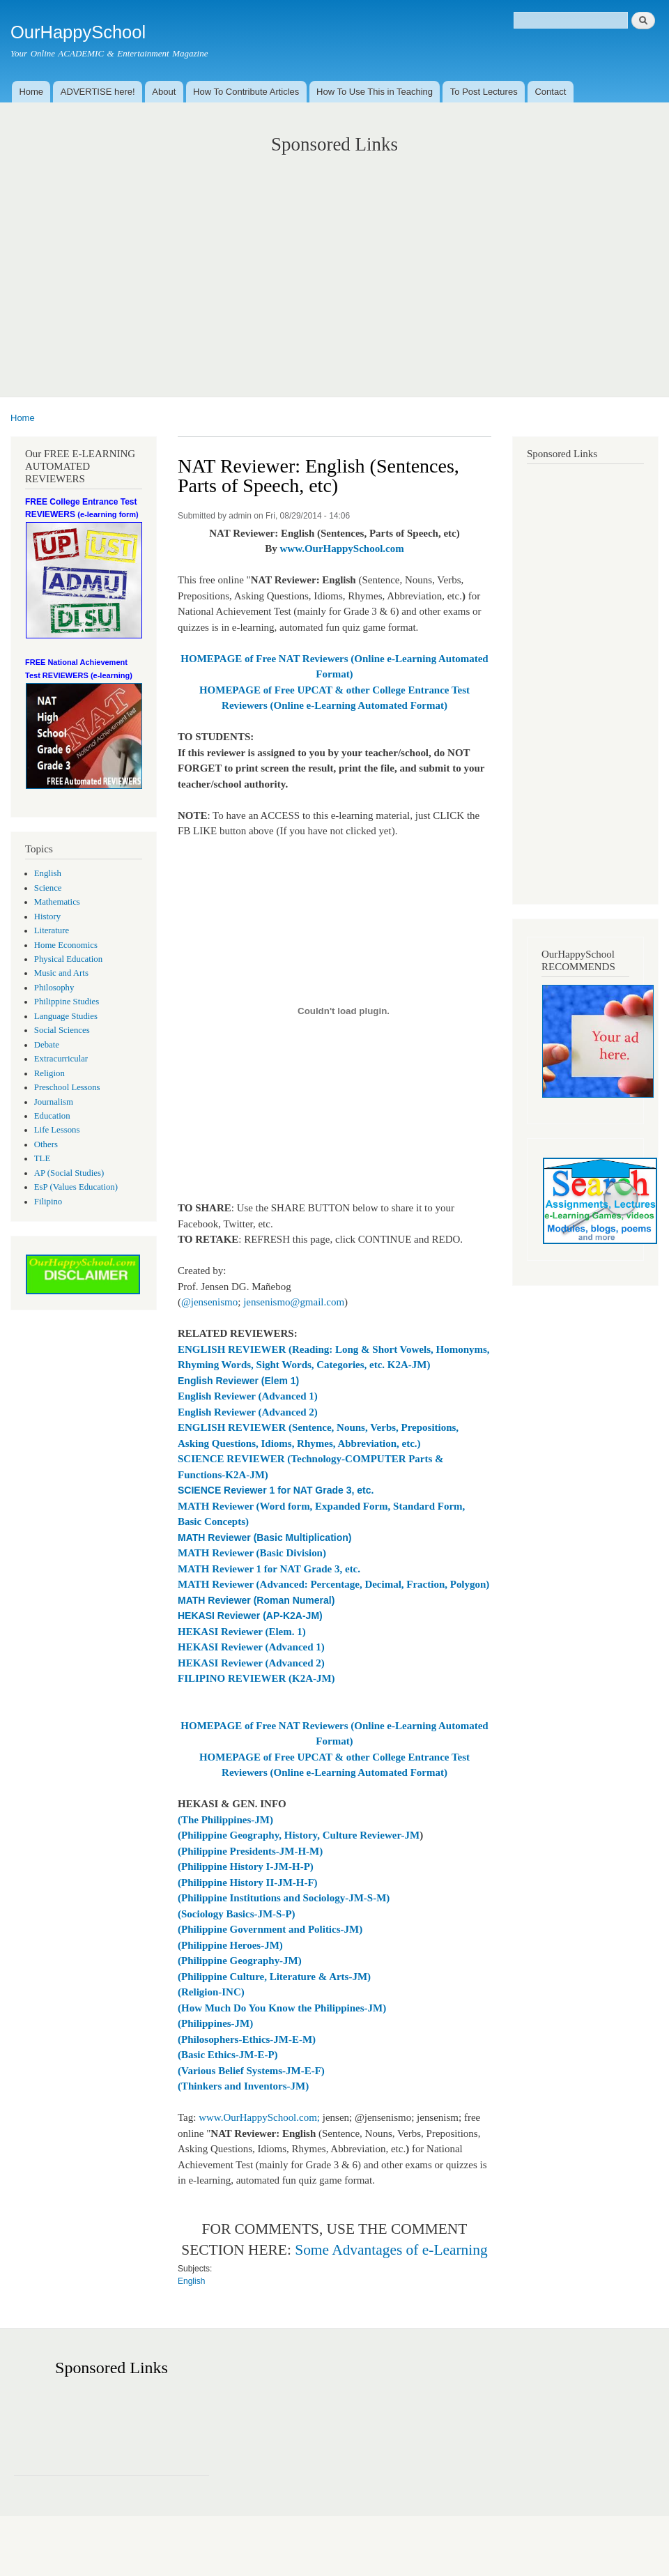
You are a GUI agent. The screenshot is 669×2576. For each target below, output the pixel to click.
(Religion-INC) (211, 1992)
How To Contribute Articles (246, 91)
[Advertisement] (334, 261)
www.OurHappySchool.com (342, 548)
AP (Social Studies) (69, 1173)
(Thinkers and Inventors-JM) (243, 2086)
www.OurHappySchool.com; (259, 2117)
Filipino (48, 1201)
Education (52, 1116)
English (47, 873)
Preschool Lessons (67, 1087)
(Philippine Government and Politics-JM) (270, 1929)
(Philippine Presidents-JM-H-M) (250, 1851)
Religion (49, 1073)
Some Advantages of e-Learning (391, 2249)
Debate (46, 1045)
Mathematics (57, 902)
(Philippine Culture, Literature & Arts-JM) (274, 1976)
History (47, 916)
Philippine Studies (66, 1001)
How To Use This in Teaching (374, 91)
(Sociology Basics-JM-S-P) (236, 1913)
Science (48, 888)
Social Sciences (62, 1030)
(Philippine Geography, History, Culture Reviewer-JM (299, 1835)
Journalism (53, 1102)
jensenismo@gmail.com (293, 1302)
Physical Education (68, 959)
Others (46, 1144)
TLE (42, 1158)
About (164, 91)
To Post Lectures (484, 91)
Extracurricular (61, 1059)
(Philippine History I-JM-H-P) (246, 1866)
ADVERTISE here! (98, 91)
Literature (51, 930)
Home (31, 91)
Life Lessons (57, 1130)
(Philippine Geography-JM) (240, 1960)
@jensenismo (209, 1302)
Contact (550, 91)
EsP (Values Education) (76, 1187)
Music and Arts (61, 973)
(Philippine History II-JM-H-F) (248, 1882)
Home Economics (66, 945)
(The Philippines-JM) (225, 1819)
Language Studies (66, 1016)
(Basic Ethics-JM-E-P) (228, 2054)
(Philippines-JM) (215, 2023)
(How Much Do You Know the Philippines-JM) (282, 2008)
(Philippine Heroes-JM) (230, 1945)
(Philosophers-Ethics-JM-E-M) (247, 2039)
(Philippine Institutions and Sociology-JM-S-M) (284, 1897)
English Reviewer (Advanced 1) (248, 1396)
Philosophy (54, 987)
